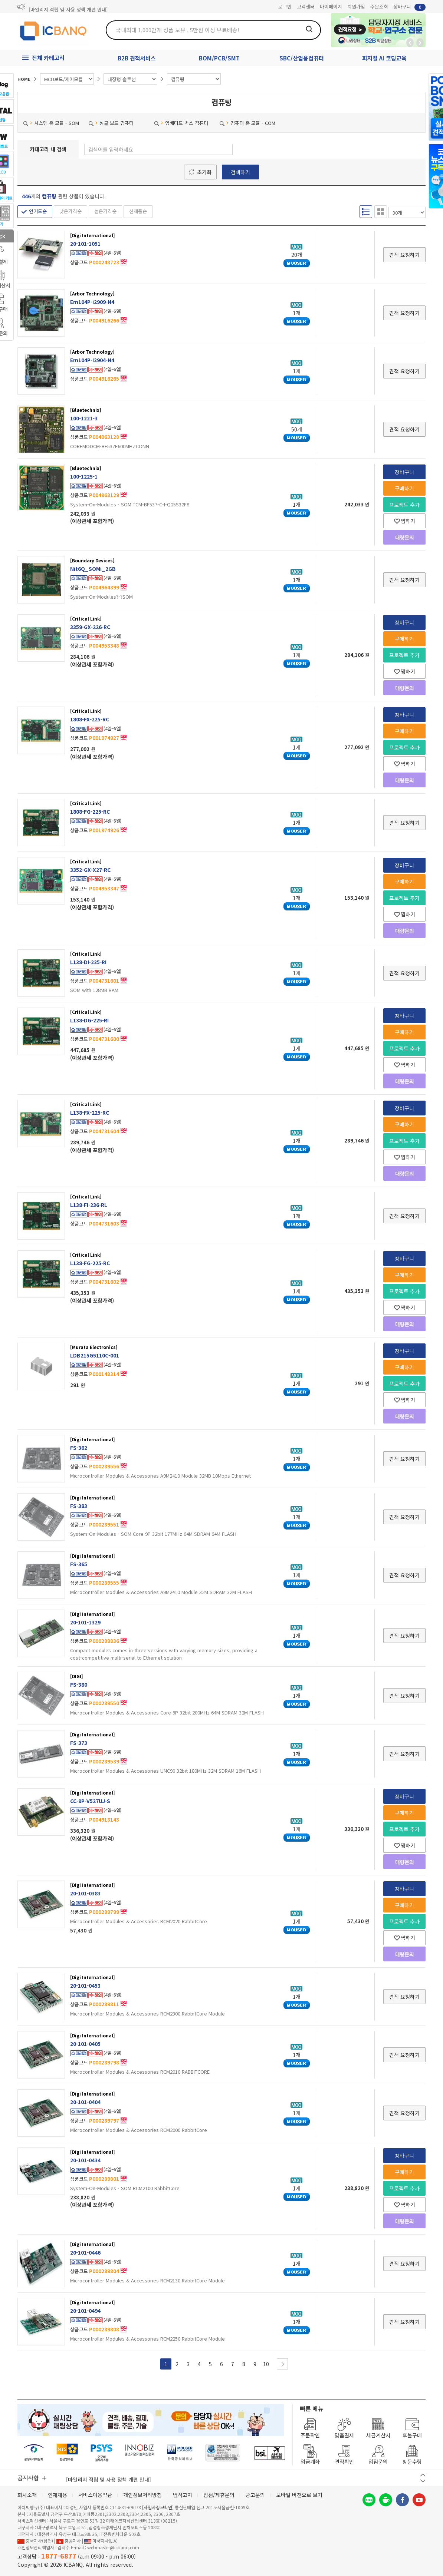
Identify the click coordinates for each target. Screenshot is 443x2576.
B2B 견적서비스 (137, 58)
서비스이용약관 (95, 2495)
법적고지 (182, 2495)
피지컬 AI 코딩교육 (384, 58)
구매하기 (404, 488)
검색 (309, 28)
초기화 (204, 172)
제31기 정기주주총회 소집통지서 (62, 6)
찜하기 (404, 521)
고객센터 (306, 6)
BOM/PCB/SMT (219, 58)
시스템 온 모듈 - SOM (51, 122)
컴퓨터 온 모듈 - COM (247, 122)
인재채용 (57, 2495)
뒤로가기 (410, 42)
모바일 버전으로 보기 (299, 2495)
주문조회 (379, 6)
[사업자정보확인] (158, 2507)
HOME (23, 79)
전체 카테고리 (48, 58)
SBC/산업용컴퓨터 (301, 58)
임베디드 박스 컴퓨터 (181, 122)
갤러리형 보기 (380, 211)
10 (266, 2364)
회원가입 (356, 6)
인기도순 (38, 211)
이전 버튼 (423, 2475)
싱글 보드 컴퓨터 (111, 122)
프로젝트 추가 (404, 504)
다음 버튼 (423, 2481)
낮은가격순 (70, 211)
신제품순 (138, 211)
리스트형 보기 (366, 211)
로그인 (285, 6)
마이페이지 (331, 6)
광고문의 (255, 2495)
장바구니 (409, 7)
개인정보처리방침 (142, 2495)
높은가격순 (105, 211)
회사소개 (27, 2495)
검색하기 (240, 172)
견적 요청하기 (404, 254)
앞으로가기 (420, 42)
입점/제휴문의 (218, 2495)
